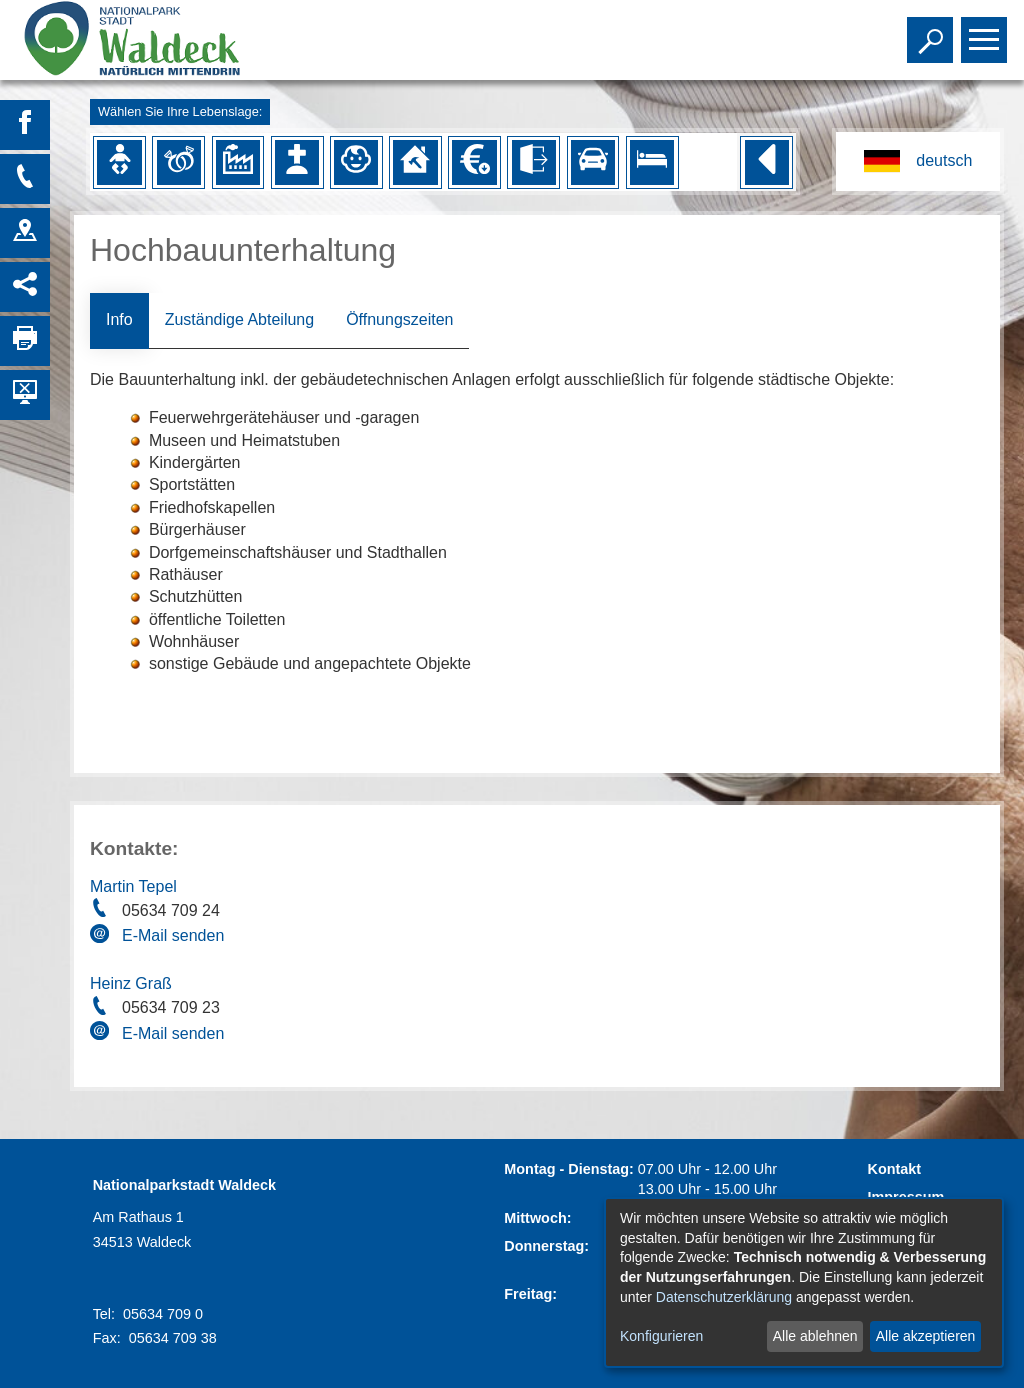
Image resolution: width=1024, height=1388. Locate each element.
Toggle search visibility (932, 31)
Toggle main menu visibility (986, 31)
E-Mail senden (173, 935)
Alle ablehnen (815, 1336)
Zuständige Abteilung (239, 319)
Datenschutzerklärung (724, 1297)
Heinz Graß (131, 983)
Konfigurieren (661, 1336)
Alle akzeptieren (926, 1336)
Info (119, 319)
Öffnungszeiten (399, 319)
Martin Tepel (133, 886)
